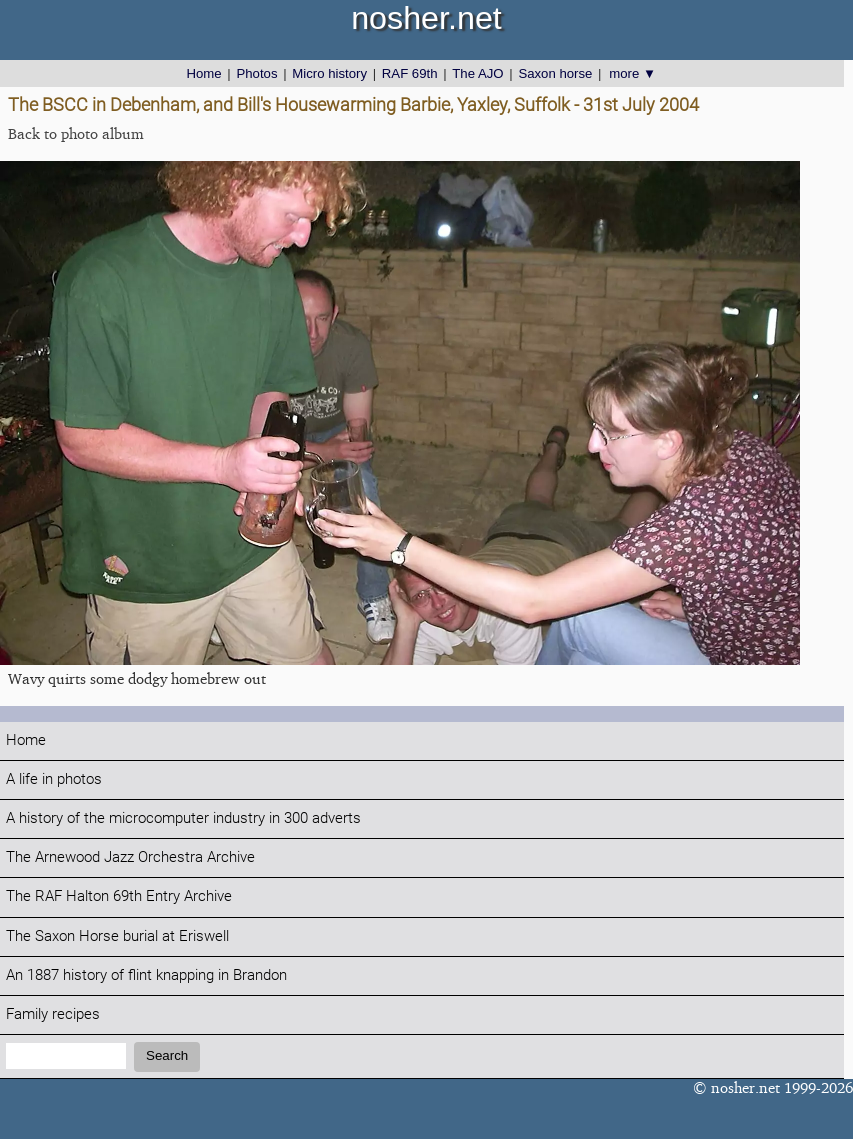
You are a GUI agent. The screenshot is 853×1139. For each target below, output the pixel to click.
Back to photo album (76, 133)
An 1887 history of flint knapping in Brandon (146, 975)
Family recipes (53, 1014)
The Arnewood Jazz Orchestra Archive (130, 857)
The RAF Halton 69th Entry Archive (119, 896)
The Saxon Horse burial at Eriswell (117, 936)
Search (167, 1055)
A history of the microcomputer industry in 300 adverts (183, 818)
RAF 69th (410, 73)
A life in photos (54, 779)
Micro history (329, 73)
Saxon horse (555, 73)
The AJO (477, 73)
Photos (256, 73)
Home (204, 73)
